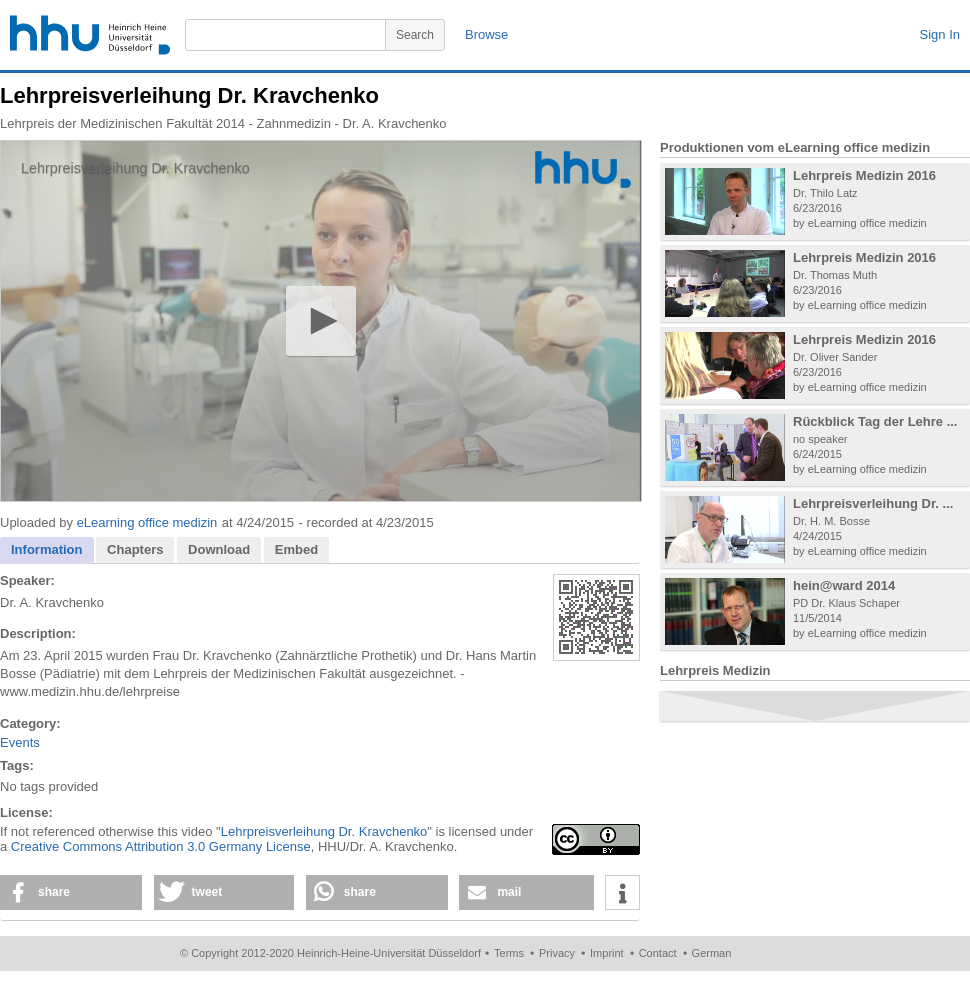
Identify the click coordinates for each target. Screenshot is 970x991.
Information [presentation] (47, 549)
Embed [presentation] (296, 549)
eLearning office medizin (147, 522)
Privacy (557, 953)
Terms (509, 953)
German (712, 953)
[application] (321, 321)
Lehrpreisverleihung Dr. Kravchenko (324, 831)
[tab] (47, 550)
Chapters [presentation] (135, 549)
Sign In (940, 34)
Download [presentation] (219, 549)
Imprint (607, 953)
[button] (320, 320)
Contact (658, 953)
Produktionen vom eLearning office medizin (795, 147)
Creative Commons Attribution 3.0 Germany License (161, 846)
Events (20, 742)
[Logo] (583, 169)
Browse (486, 34)
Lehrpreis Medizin (715, 670)
